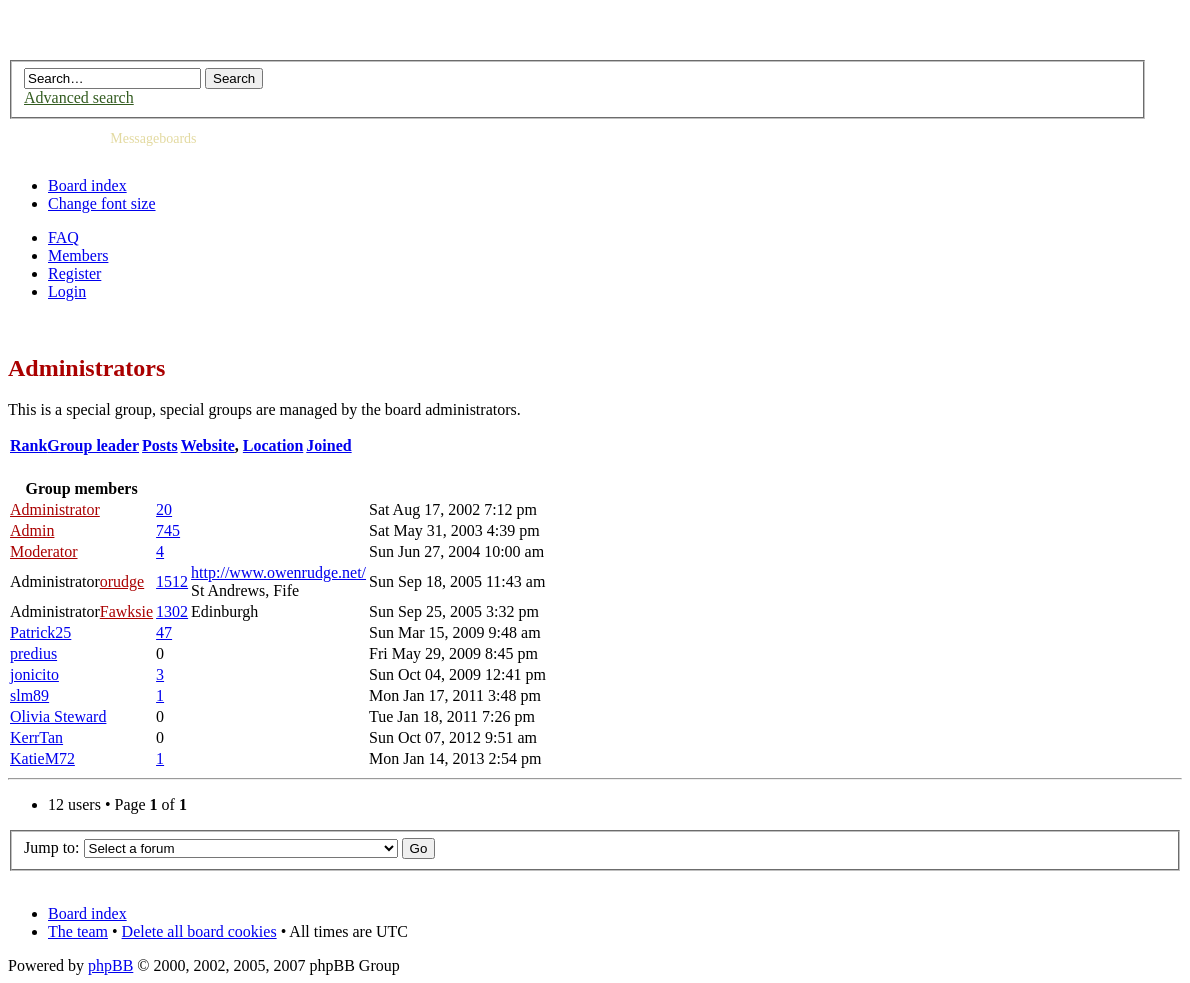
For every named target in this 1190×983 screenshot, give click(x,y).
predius (33, 653)
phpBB (110, 965)
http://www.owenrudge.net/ (278, 572)
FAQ (63, 237)
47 (164, 632)
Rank (28, 445)
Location (273, 445)
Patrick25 (40, 632)
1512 (172, 581)
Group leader (93, 445)
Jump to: (52, 847)
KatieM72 (42, 758)
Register (74, 273)
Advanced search (79, 97)
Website (208, 445)
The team (78, 931)
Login (67, 291)
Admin (32, 530)
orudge (122, 581)
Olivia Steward (58, 716)
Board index (87, 185)
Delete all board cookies (199, 931)
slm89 (29, 695)
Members (78, 255)
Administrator (55, 509)
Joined (328, 445)
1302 (172, 611)
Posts (160, 445)
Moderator (44, 551)
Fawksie (126, 611)
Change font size (102, 203)
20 (164, 509)
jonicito (34, 674)
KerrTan (36, 737)
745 (168, 530)
